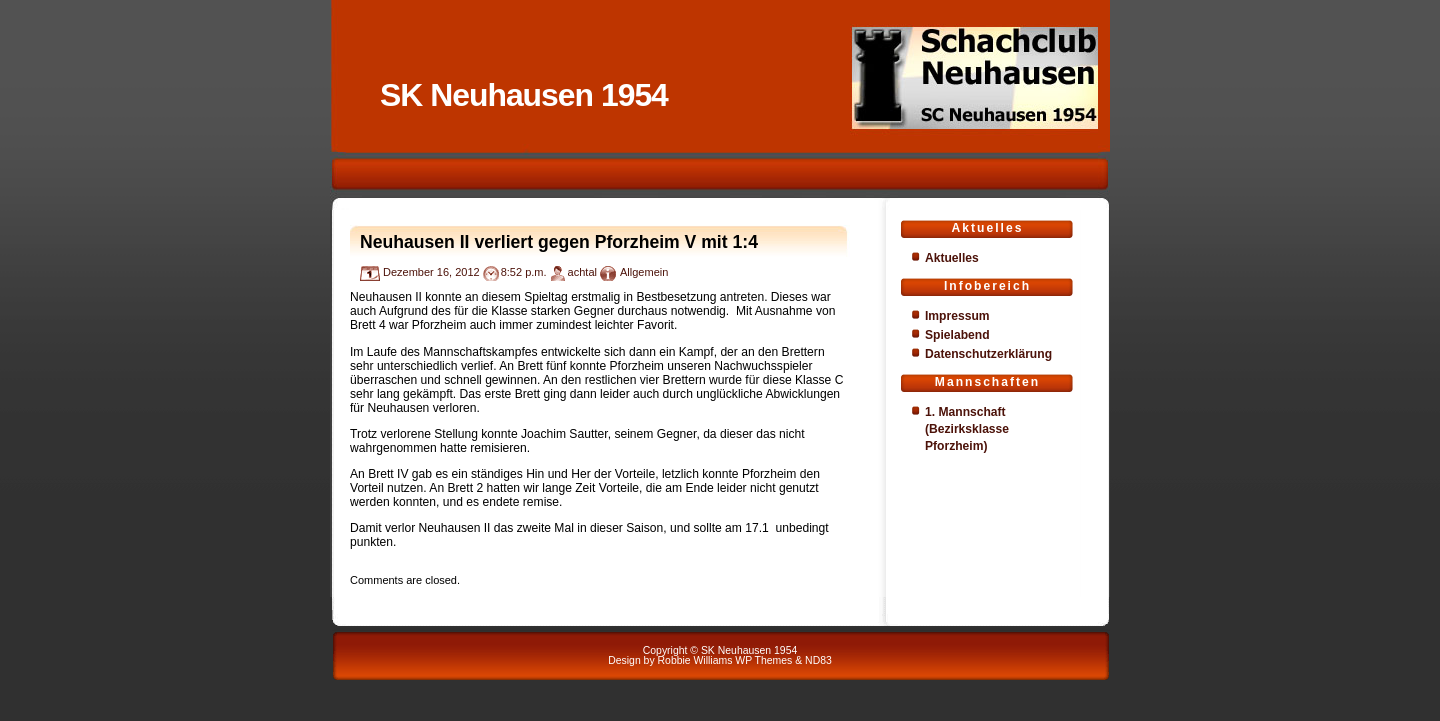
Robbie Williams (695, 660)
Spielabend (957, 335)
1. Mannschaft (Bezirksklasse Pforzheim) (967, 429)
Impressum (957, 316)
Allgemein (644, 272)
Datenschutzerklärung (988, 354)
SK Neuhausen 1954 (524, 95)
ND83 (818, 660)
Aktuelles (952, 258)
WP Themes (763, 660)
